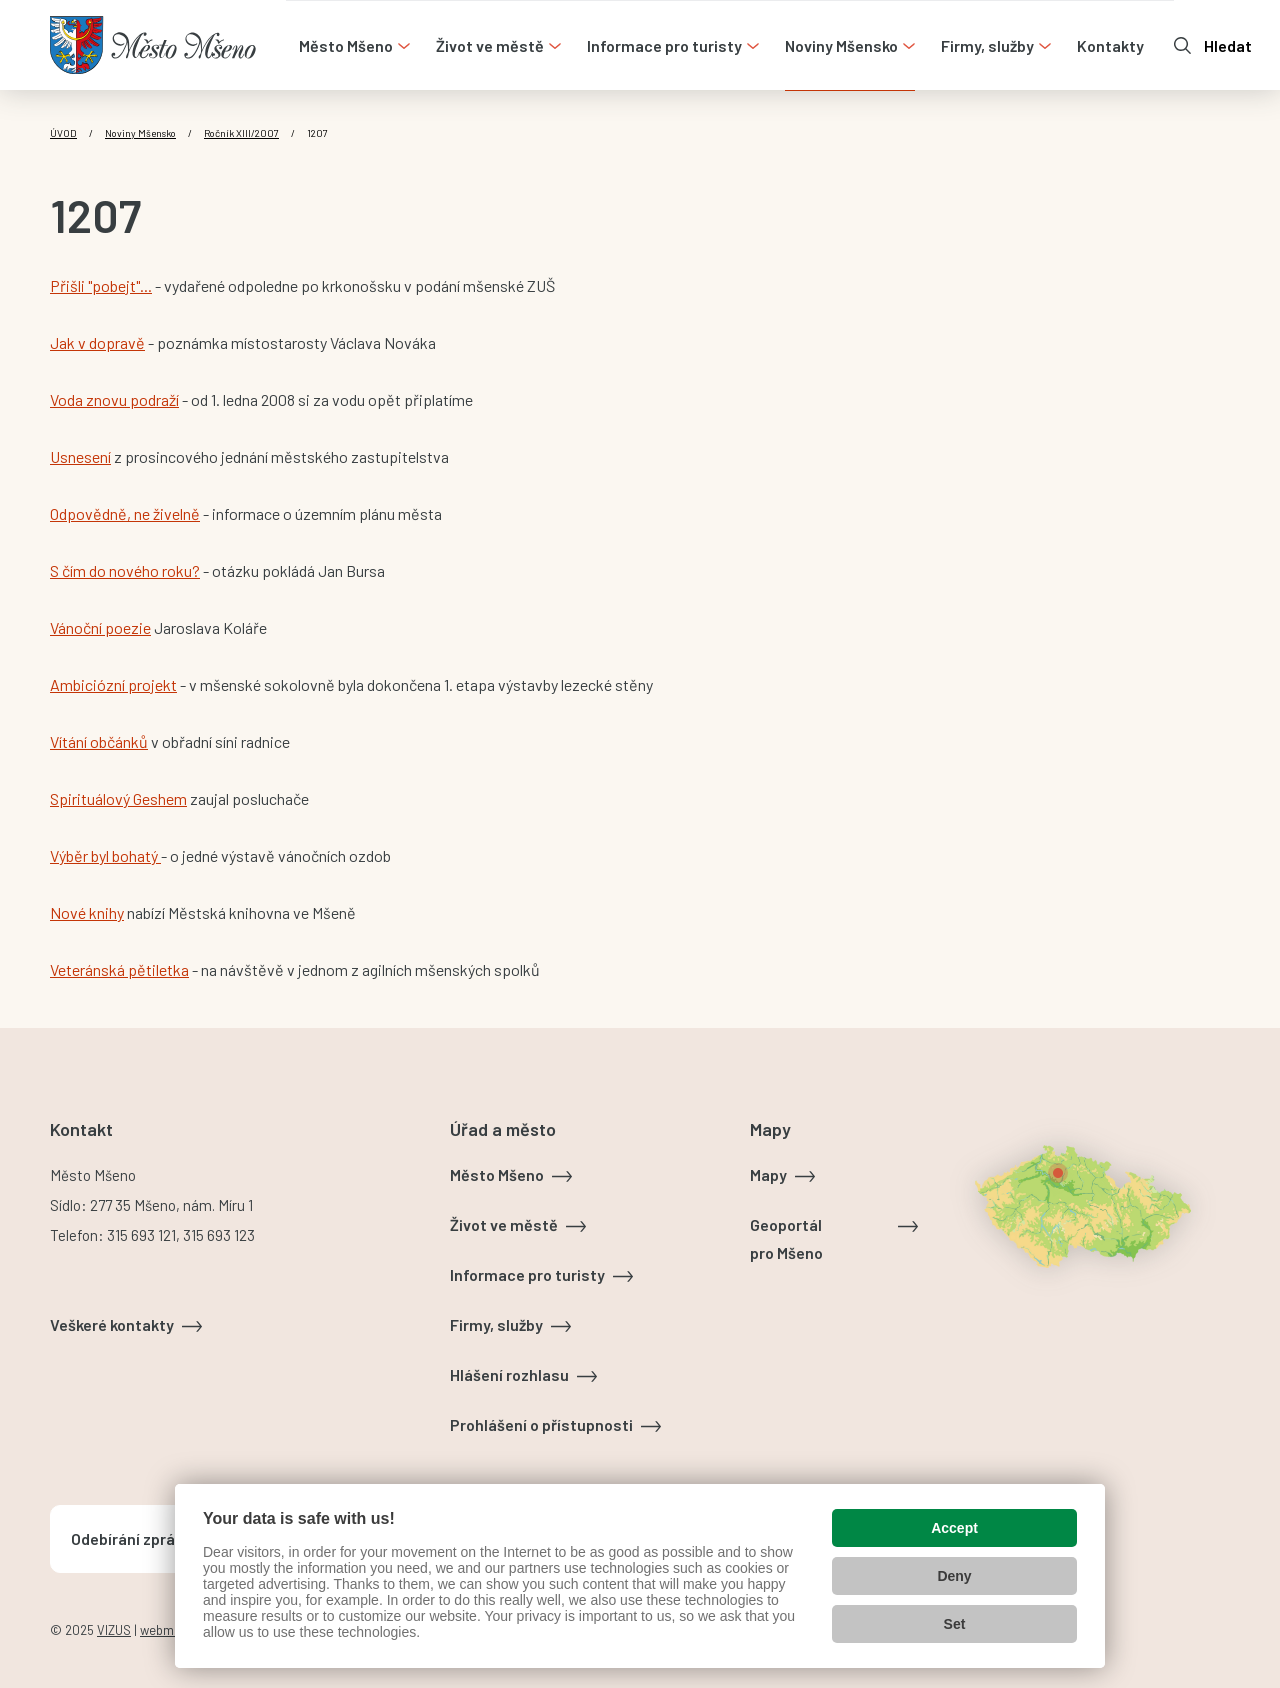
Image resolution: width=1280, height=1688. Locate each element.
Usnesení (80, 456)
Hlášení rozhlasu (509, 1374)
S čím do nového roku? (125, 570)
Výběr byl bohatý (105, 855)
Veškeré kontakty (112, 1324)
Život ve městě (504, 1224)
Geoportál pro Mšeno (786, 1238)
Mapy (768, 1174)
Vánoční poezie (100, 627)
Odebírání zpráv (127, 1538)
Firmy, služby (496, 1324)
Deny (954, 1576)
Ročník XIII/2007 (241, 133)
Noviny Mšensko (140, 133)
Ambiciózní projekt (113, 684)
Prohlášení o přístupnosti (541, 1424)
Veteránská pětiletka (119, 969)
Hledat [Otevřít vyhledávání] (1228, 45)
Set (955, 1624)
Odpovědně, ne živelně (125, 513)
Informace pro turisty (527, 1274)
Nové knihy (87, 912)
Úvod (63, 133)
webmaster (172, 1630)
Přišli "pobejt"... (101, 285)
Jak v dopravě (97, 342)
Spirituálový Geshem (118, 798)
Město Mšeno (497, 1174)
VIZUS (114, 1630)
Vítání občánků (99, 741)
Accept (954, 1528)
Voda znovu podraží (114, 399)
